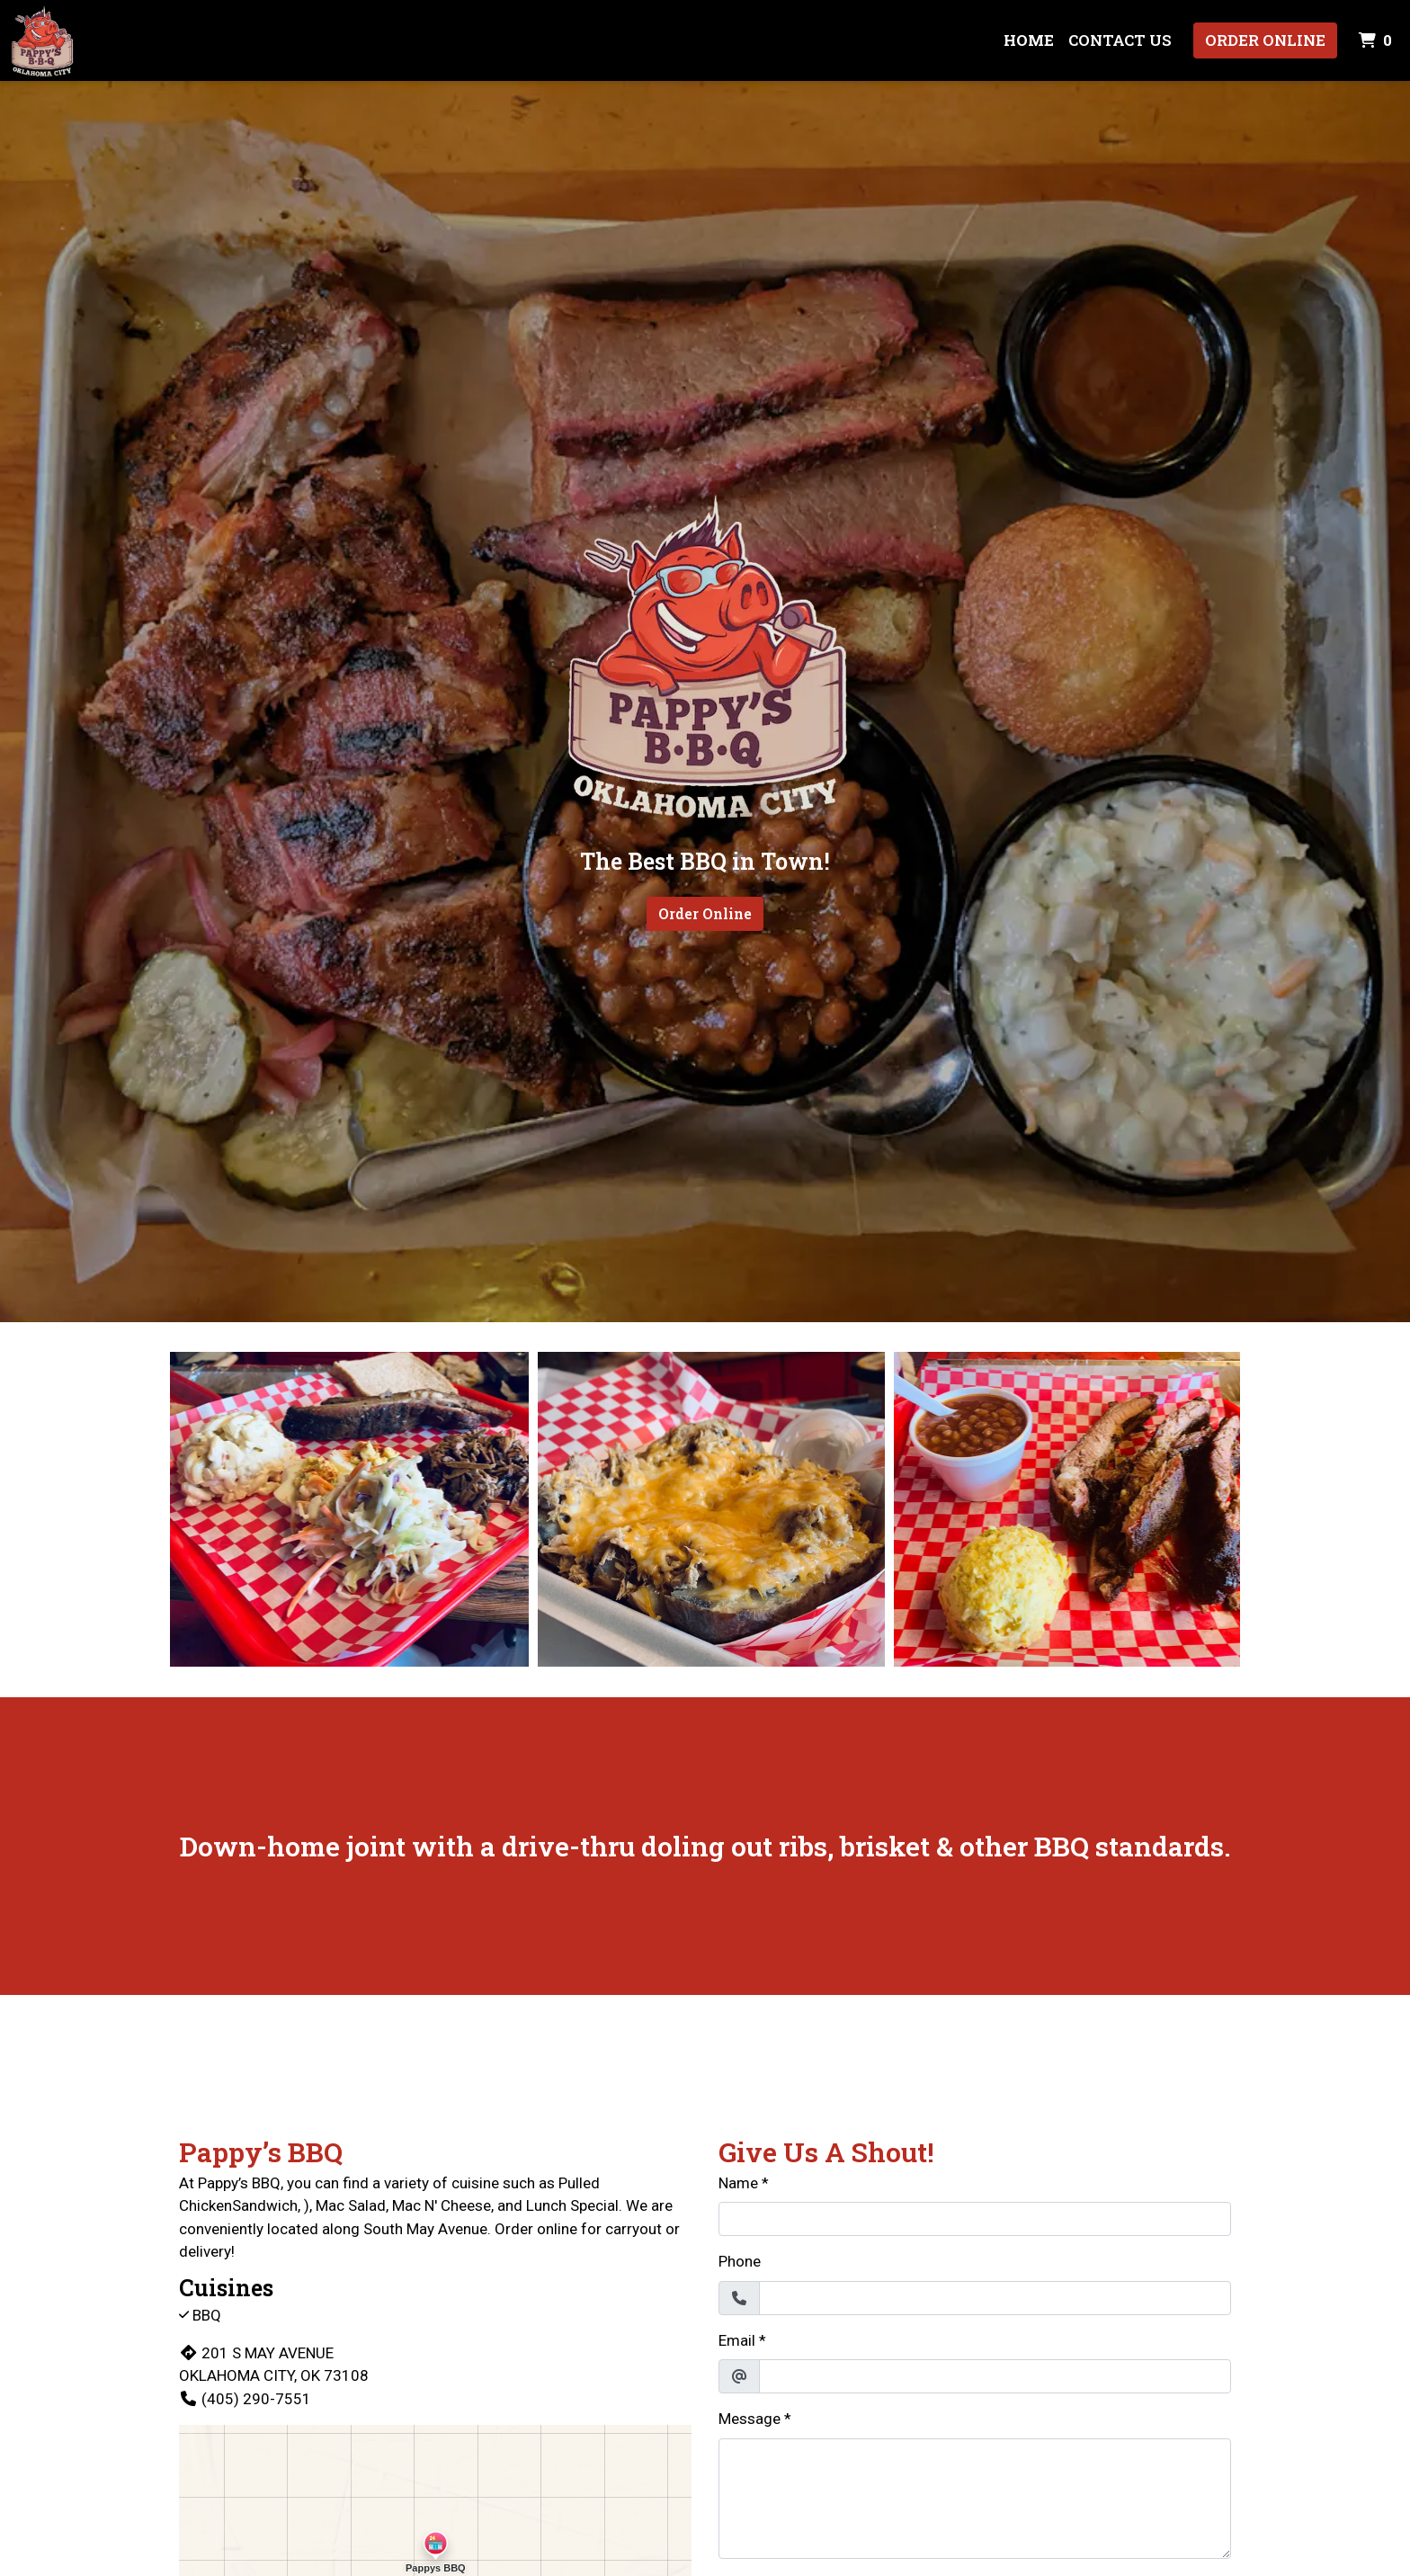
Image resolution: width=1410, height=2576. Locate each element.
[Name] (974, 2219)
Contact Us (1120, 40)
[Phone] (995, 2298)
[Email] (995, 2376)
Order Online (1265, 40)
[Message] (974, 2498)
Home (1029, 40)
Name (738, 2183)
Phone (739, 2261)
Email (736, 2340)
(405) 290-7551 (245, 2399)
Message (749, 2419)
